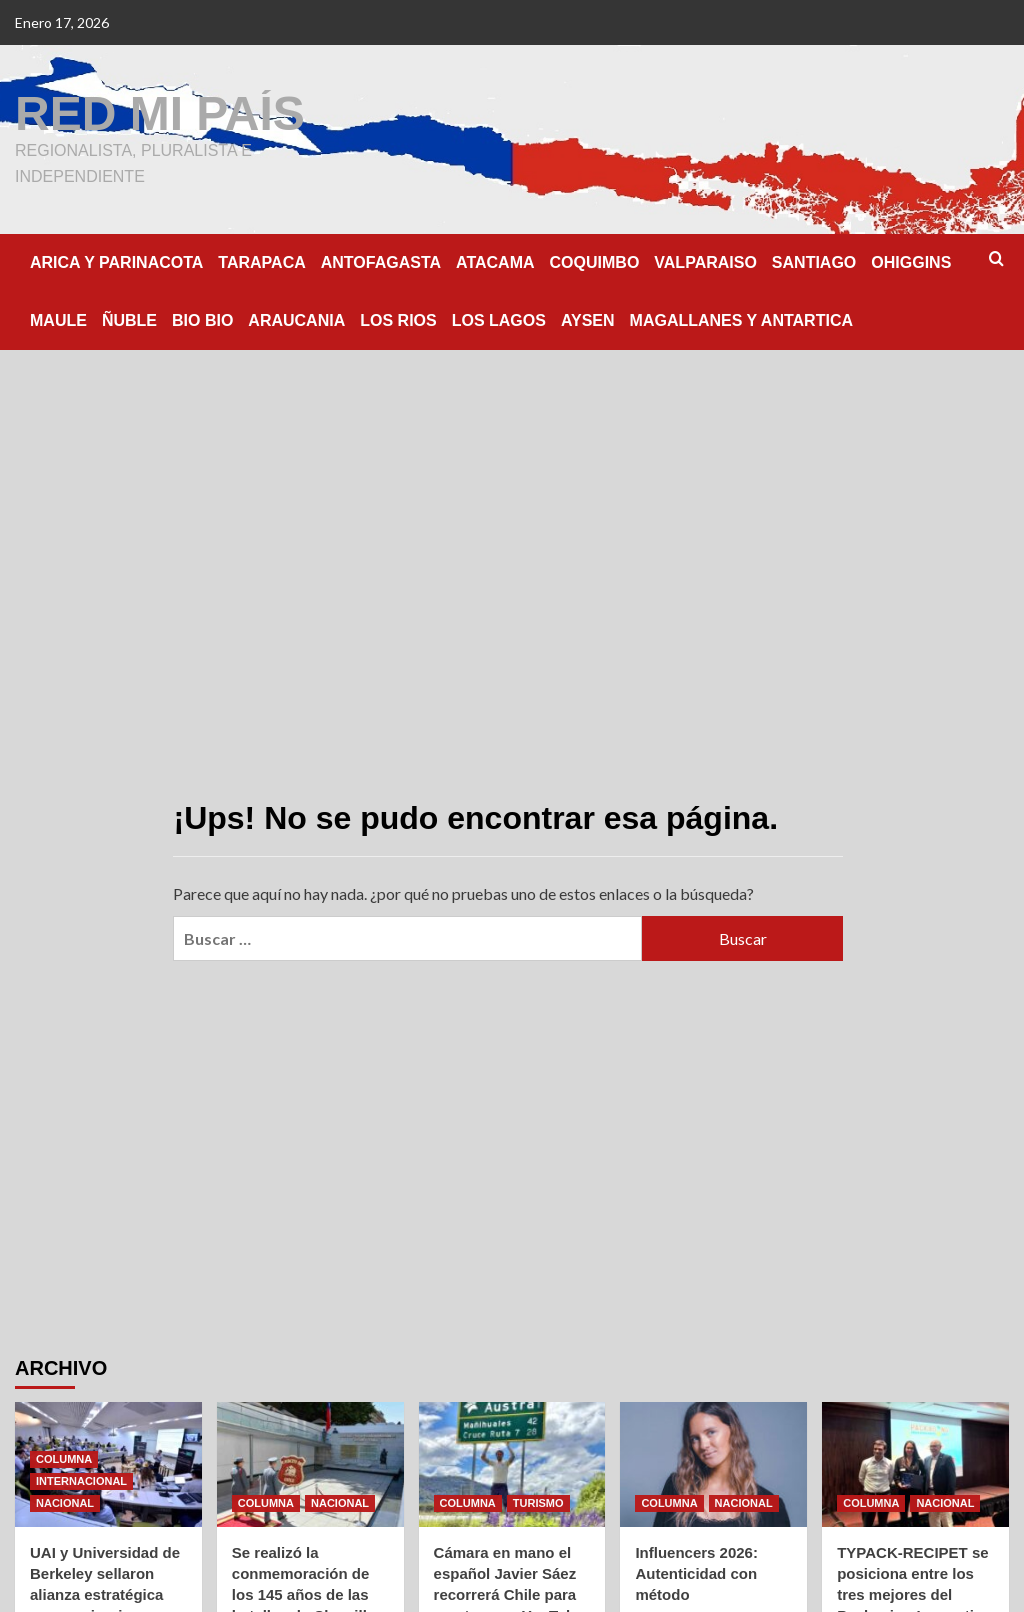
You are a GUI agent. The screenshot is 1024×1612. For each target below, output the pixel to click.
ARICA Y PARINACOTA (116, 262)
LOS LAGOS (499, 320)
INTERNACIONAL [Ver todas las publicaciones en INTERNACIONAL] (81, 1481)
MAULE (58, 320)
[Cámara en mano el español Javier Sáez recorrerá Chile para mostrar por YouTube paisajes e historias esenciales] (512, 1464)
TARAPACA (261, 262)
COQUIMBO (595, 262)
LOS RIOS (398, 320)
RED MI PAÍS (160, 113)
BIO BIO (202, 320)
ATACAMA (495, 262)
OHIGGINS (911, 262)
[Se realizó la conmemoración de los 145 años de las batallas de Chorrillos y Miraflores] (310, 1464)
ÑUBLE (129, 320)
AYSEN (588, 320)
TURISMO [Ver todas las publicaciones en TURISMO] (538, 1503)
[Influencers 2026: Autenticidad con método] (713, 1464)
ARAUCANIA (296, 320)
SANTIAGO (814, 262)
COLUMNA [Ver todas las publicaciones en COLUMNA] (64, 1459)
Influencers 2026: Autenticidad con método (696, 1573)
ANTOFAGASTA (381, 262)
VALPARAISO (705, 262)
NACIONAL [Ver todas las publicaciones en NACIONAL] (65, 1503)
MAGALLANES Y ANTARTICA (741, 320)
